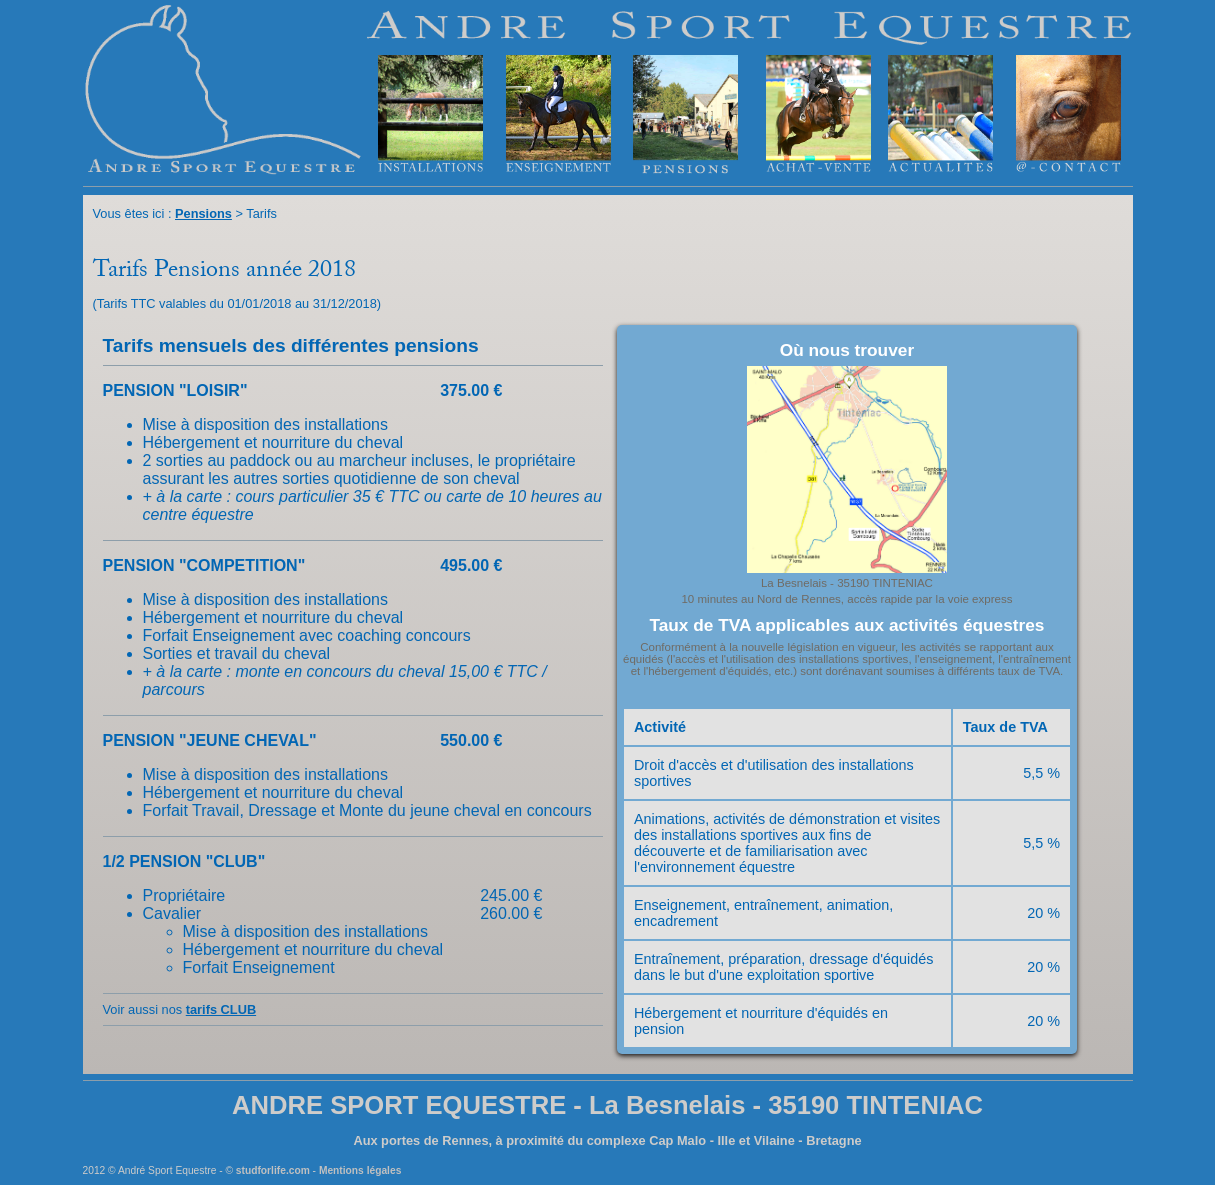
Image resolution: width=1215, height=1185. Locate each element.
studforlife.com (273, 1170)
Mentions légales (360, 1170)
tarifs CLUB (221, 1009)
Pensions (203, 213)
